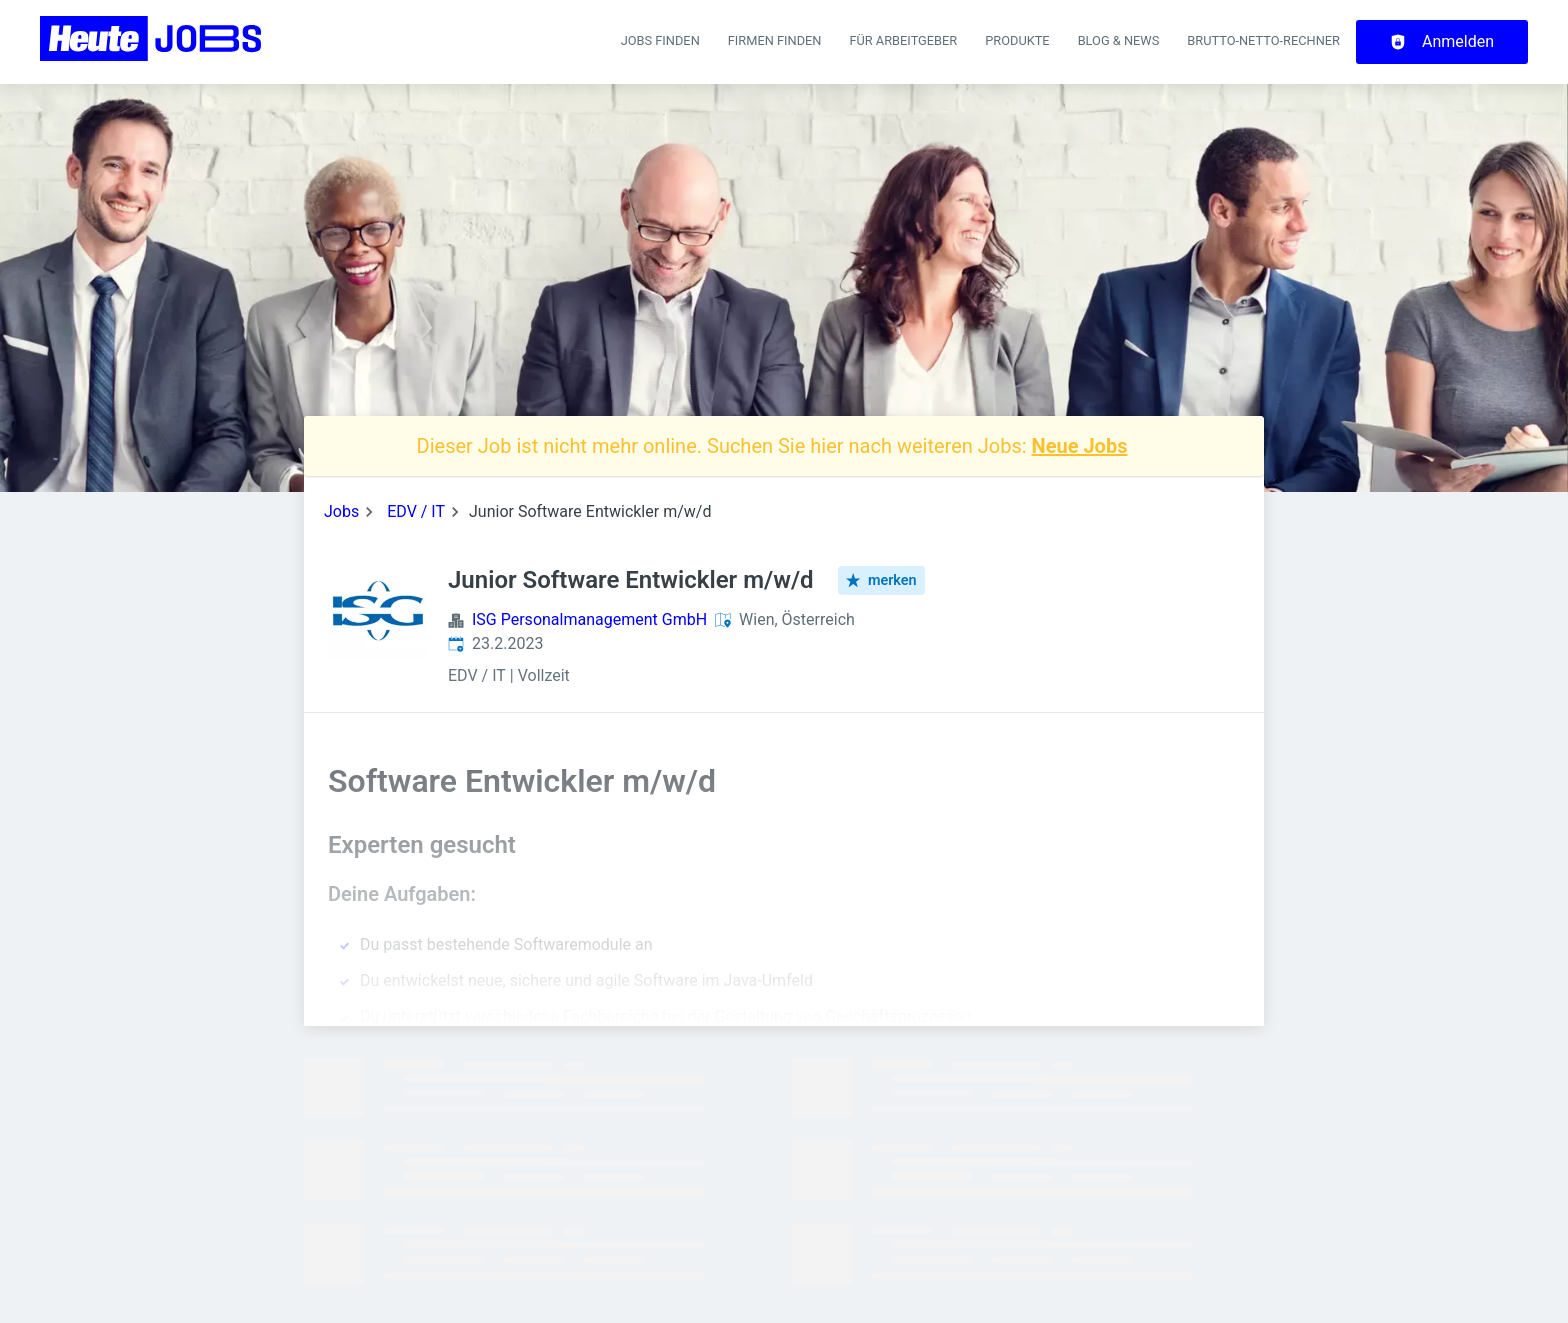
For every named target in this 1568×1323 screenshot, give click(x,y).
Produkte (1017, 40)
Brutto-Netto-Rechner (1263, 40)
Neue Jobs (1080, 446)
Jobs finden (660, 40)
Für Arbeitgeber (903, 40)
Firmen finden (775, 40)
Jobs (341, 511)
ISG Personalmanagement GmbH (589, 619)
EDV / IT (416, 511)
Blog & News (1119, 40)
